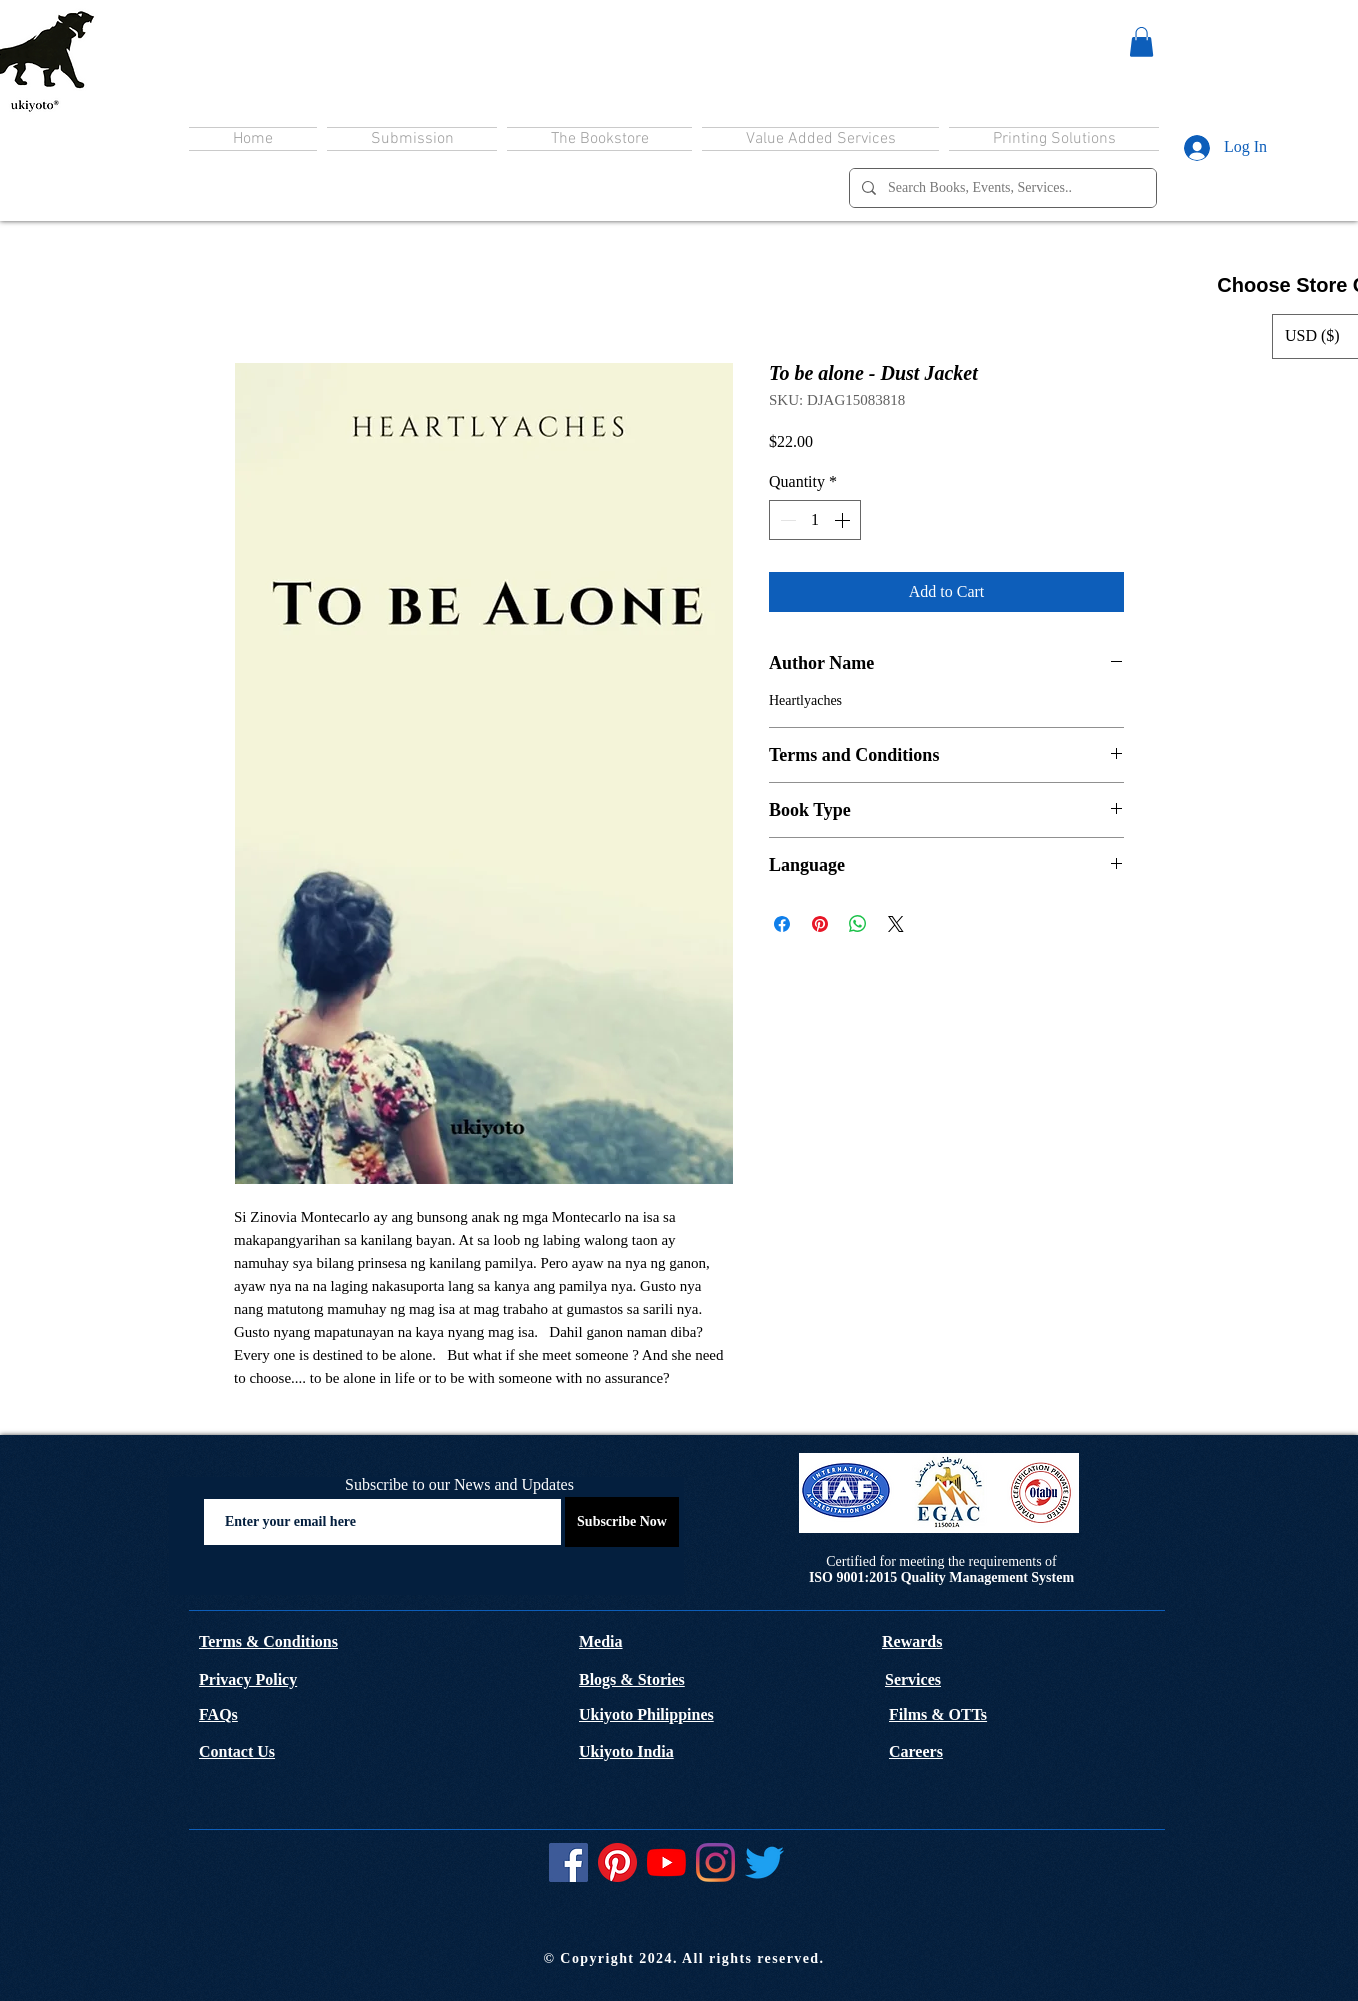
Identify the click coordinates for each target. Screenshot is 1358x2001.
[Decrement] (786, 520)
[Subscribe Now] (622, 1522)
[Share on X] (896, 924)
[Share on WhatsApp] (858, 924)
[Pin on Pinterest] (820, 924)
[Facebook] (568, 1862)
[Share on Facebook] (782, 924)
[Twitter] (764, 1862)
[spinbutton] (815, 520)
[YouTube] (666, 1862)
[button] (1141, 42)
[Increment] (844, 520)
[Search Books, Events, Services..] (1001, 188)
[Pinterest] (617, 1862)
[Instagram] (715, 1862)
